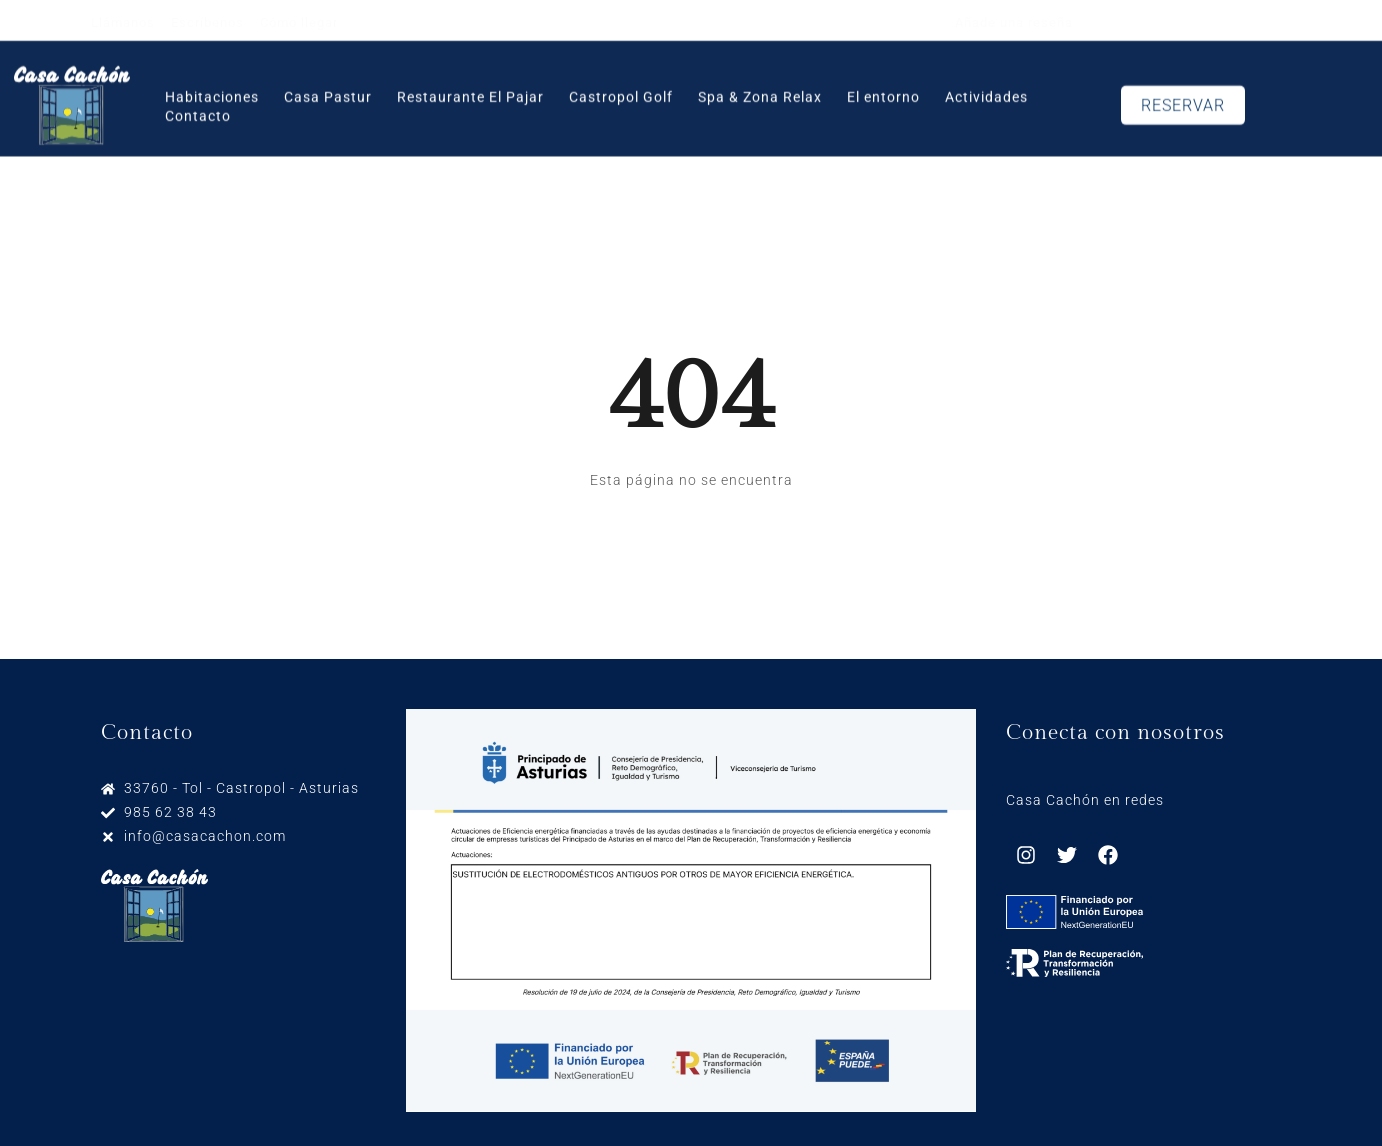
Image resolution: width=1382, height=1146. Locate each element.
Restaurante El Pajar (470, 88)
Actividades (986, 88)
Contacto (198, 107)
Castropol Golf (621, 88)
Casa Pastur (328, 88)
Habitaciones (212, 88)
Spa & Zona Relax (760, 88)
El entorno (883, 88)
